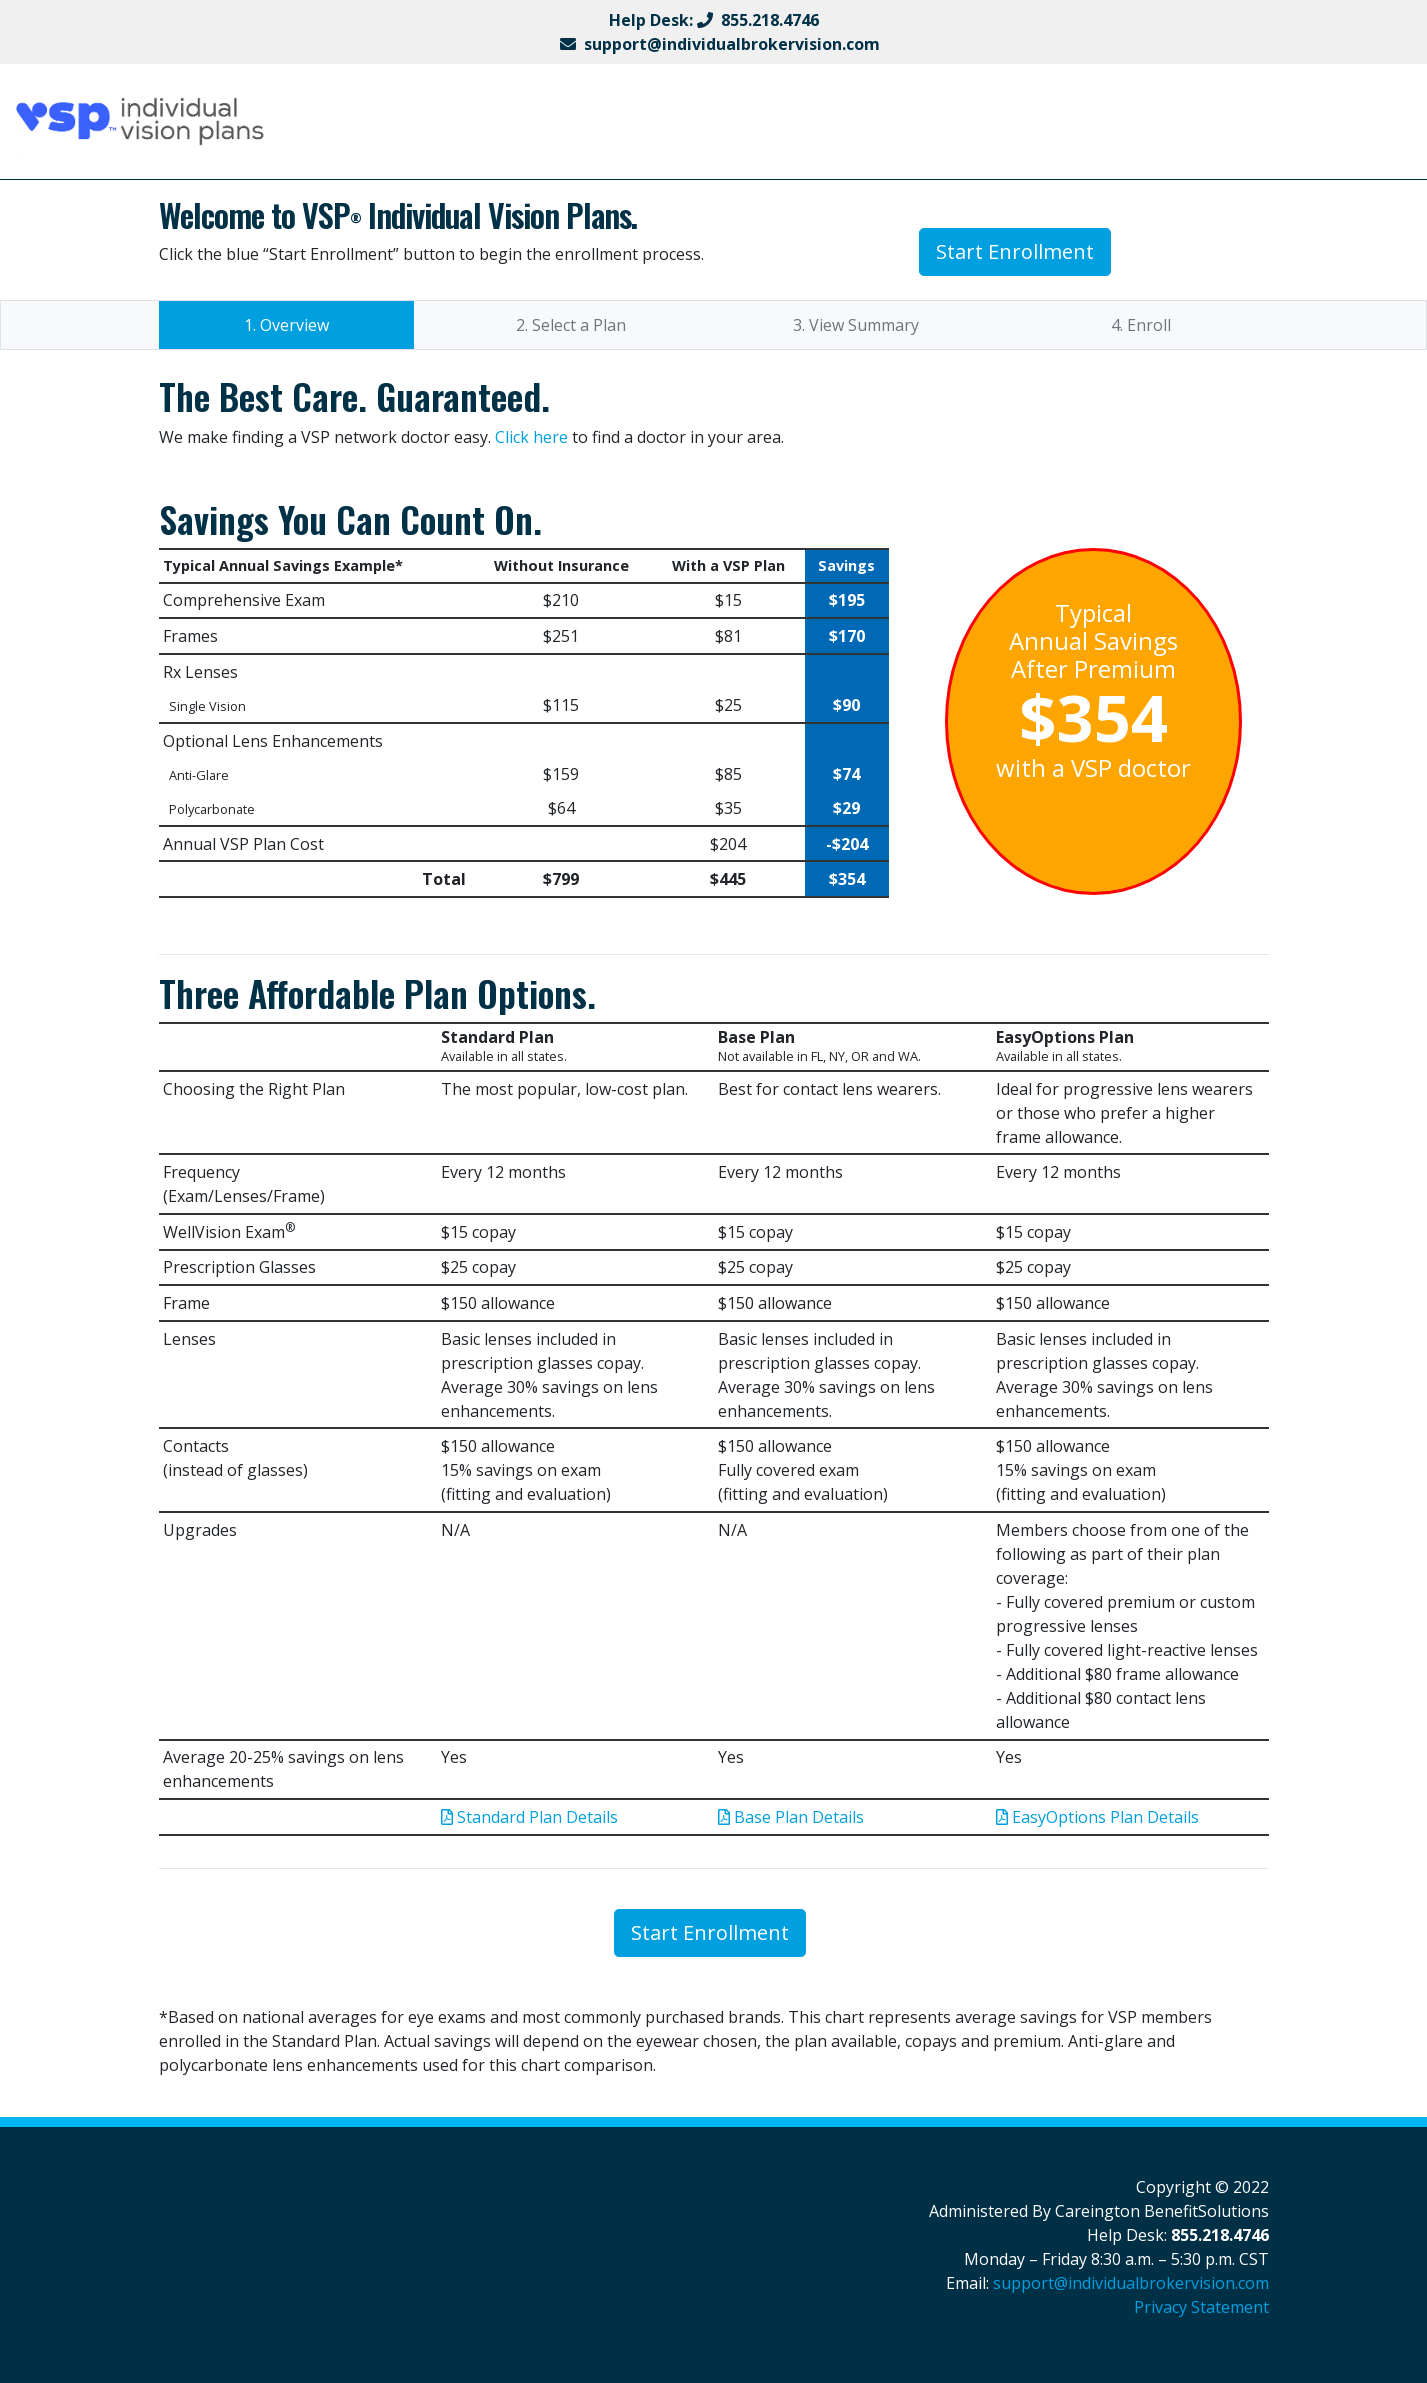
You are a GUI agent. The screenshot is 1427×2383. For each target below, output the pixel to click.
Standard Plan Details (529, 1817)
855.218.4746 (770, 20)
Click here (531, 437)
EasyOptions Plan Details (1097, 1817)
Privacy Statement (1201, 2307)
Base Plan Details (791, 1817)
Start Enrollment (1015, 251)
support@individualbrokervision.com (732, 44)
